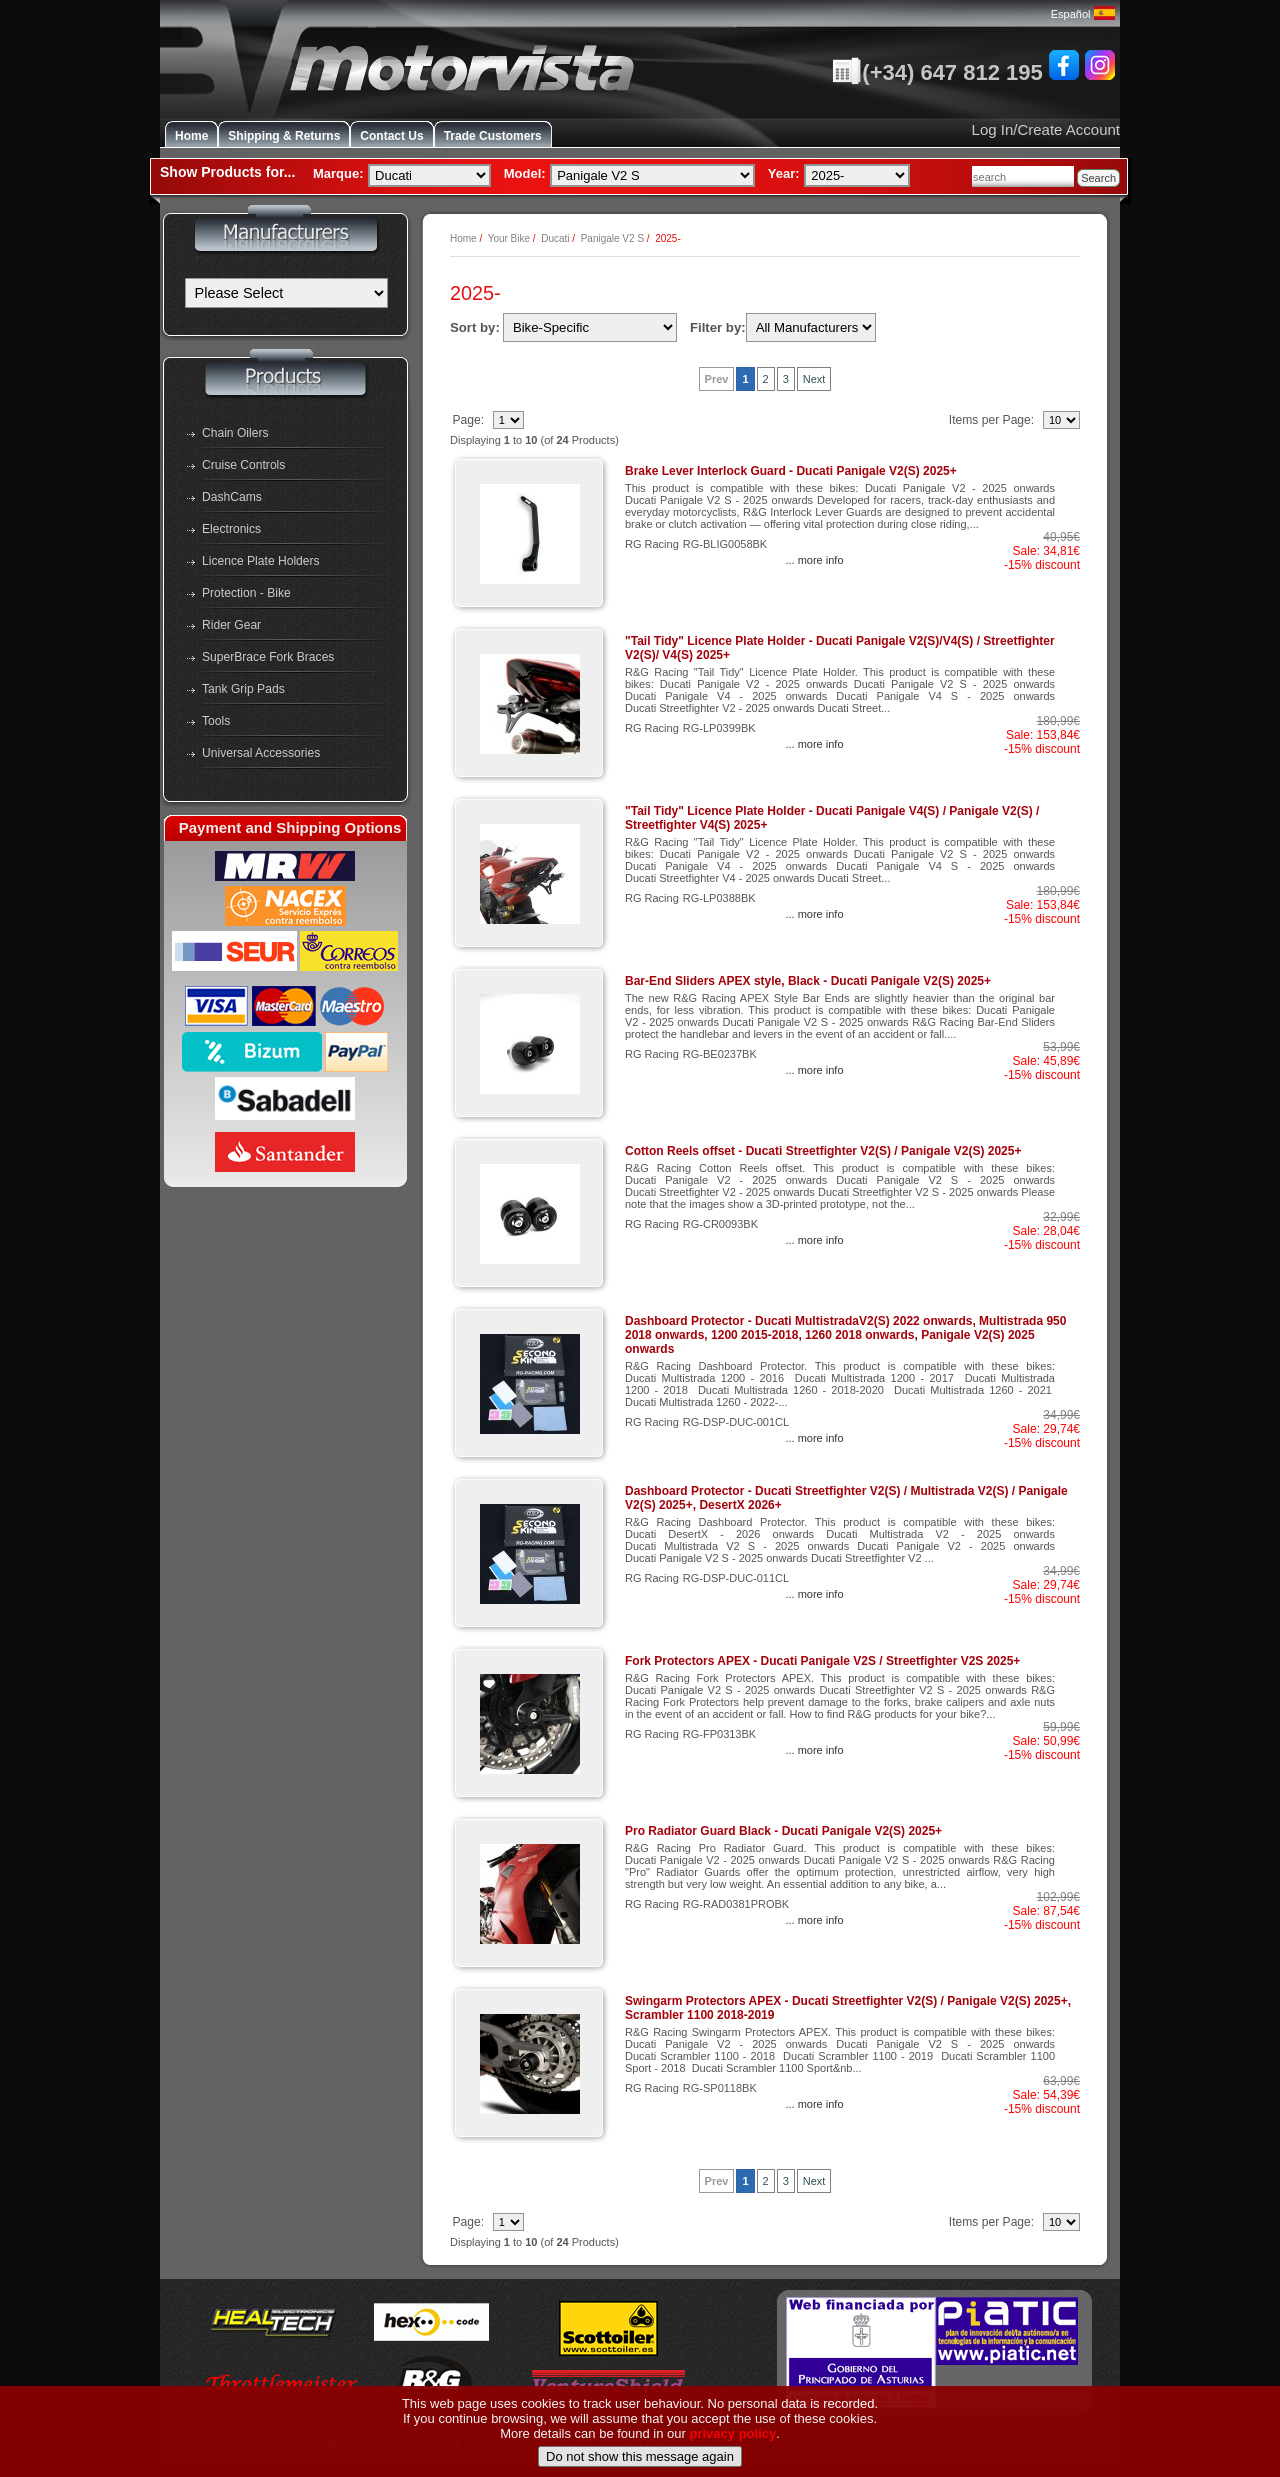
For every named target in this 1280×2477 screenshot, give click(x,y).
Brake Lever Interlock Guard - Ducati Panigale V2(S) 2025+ (791, 471)
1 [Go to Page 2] (745, 379)
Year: (784, 173)
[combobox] (1023, 176)
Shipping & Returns (284, 136)
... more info (814, 560)
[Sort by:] (590, 327)
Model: (525, 173)
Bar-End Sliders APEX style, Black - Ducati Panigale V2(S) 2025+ (808, 981)
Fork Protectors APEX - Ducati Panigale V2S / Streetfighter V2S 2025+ (822, 1661)
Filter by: (718, 327)
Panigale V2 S (612, 238)
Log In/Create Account (1046, 129)
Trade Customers (493, 136)
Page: (469, 420)
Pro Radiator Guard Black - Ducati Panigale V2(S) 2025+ (783, 1831)
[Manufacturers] (286, 293)
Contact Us (391, 136)
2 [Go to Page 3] (766, 379)
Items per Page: (993, 420)
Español (1083, 14)
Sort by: (475, 327)
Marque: (338, 173)
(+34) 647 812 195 (937, 72)
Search (1098, 178)
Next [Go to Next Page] (814, 379)
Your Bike (509, 238)
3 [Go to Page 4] (786, 379)
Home (191, 136)
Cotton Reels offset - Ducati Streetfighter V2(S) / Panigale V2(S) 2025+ (823, 1151)
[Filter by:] (811, 327)
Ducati (555, 238)
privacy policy (733, 2468)
